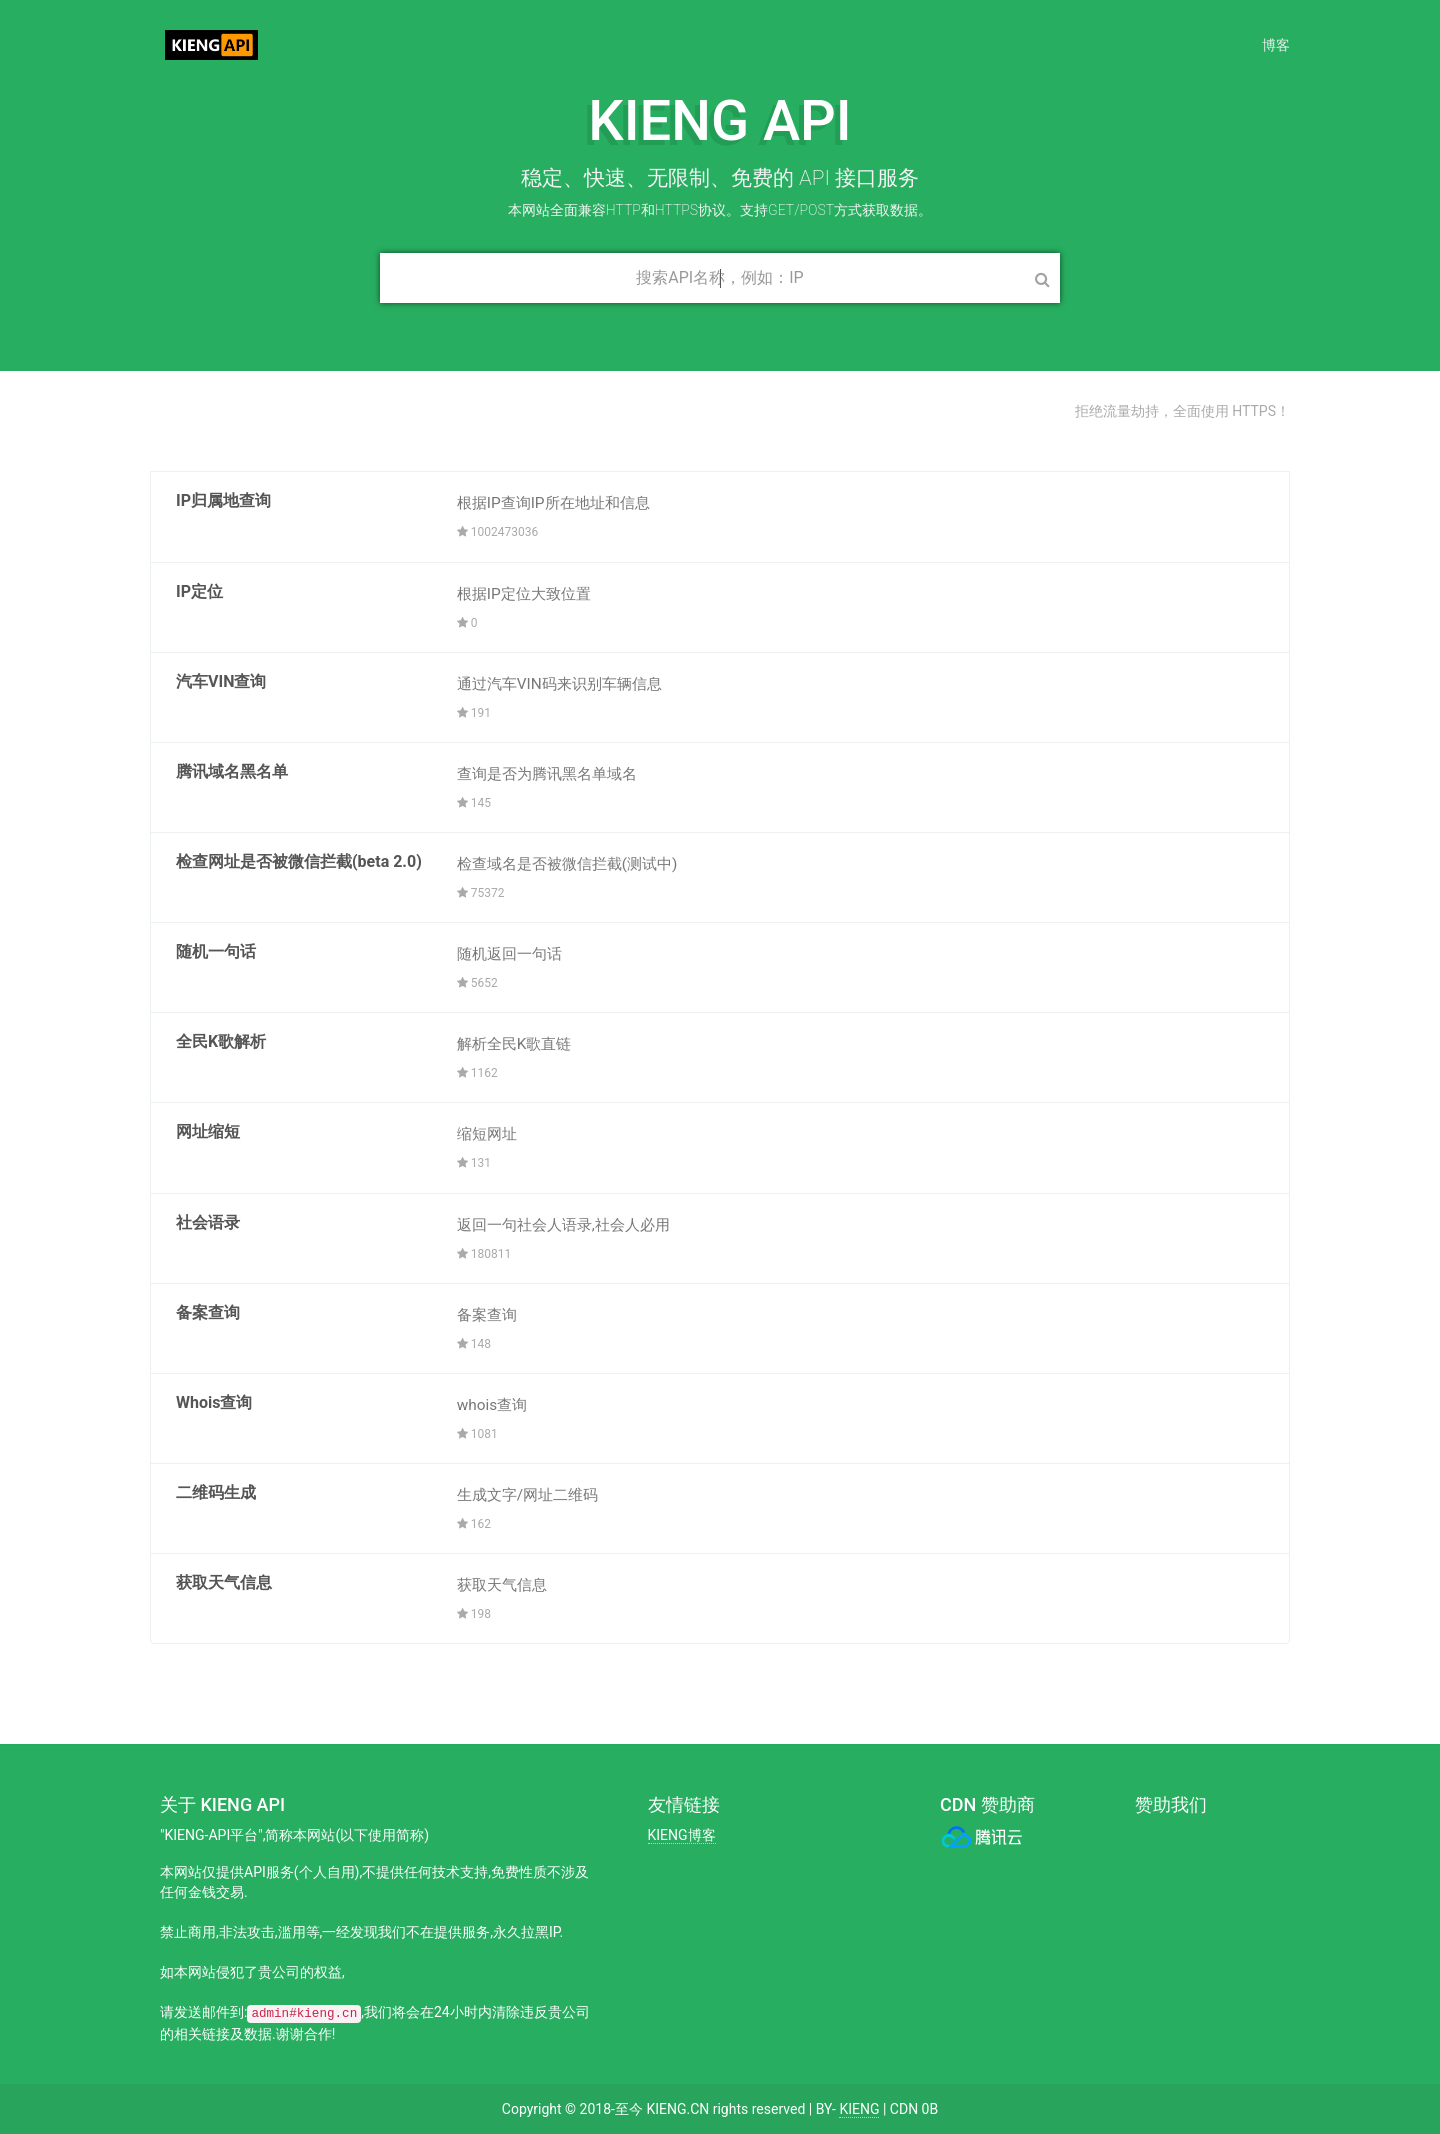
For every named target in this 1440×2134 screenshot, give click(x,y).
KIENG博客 (682, 1835)
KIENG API (227, 45)
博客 (1276, 45)
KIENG (859, 2109)
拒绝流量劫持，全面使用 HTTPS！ (1182, 411)
